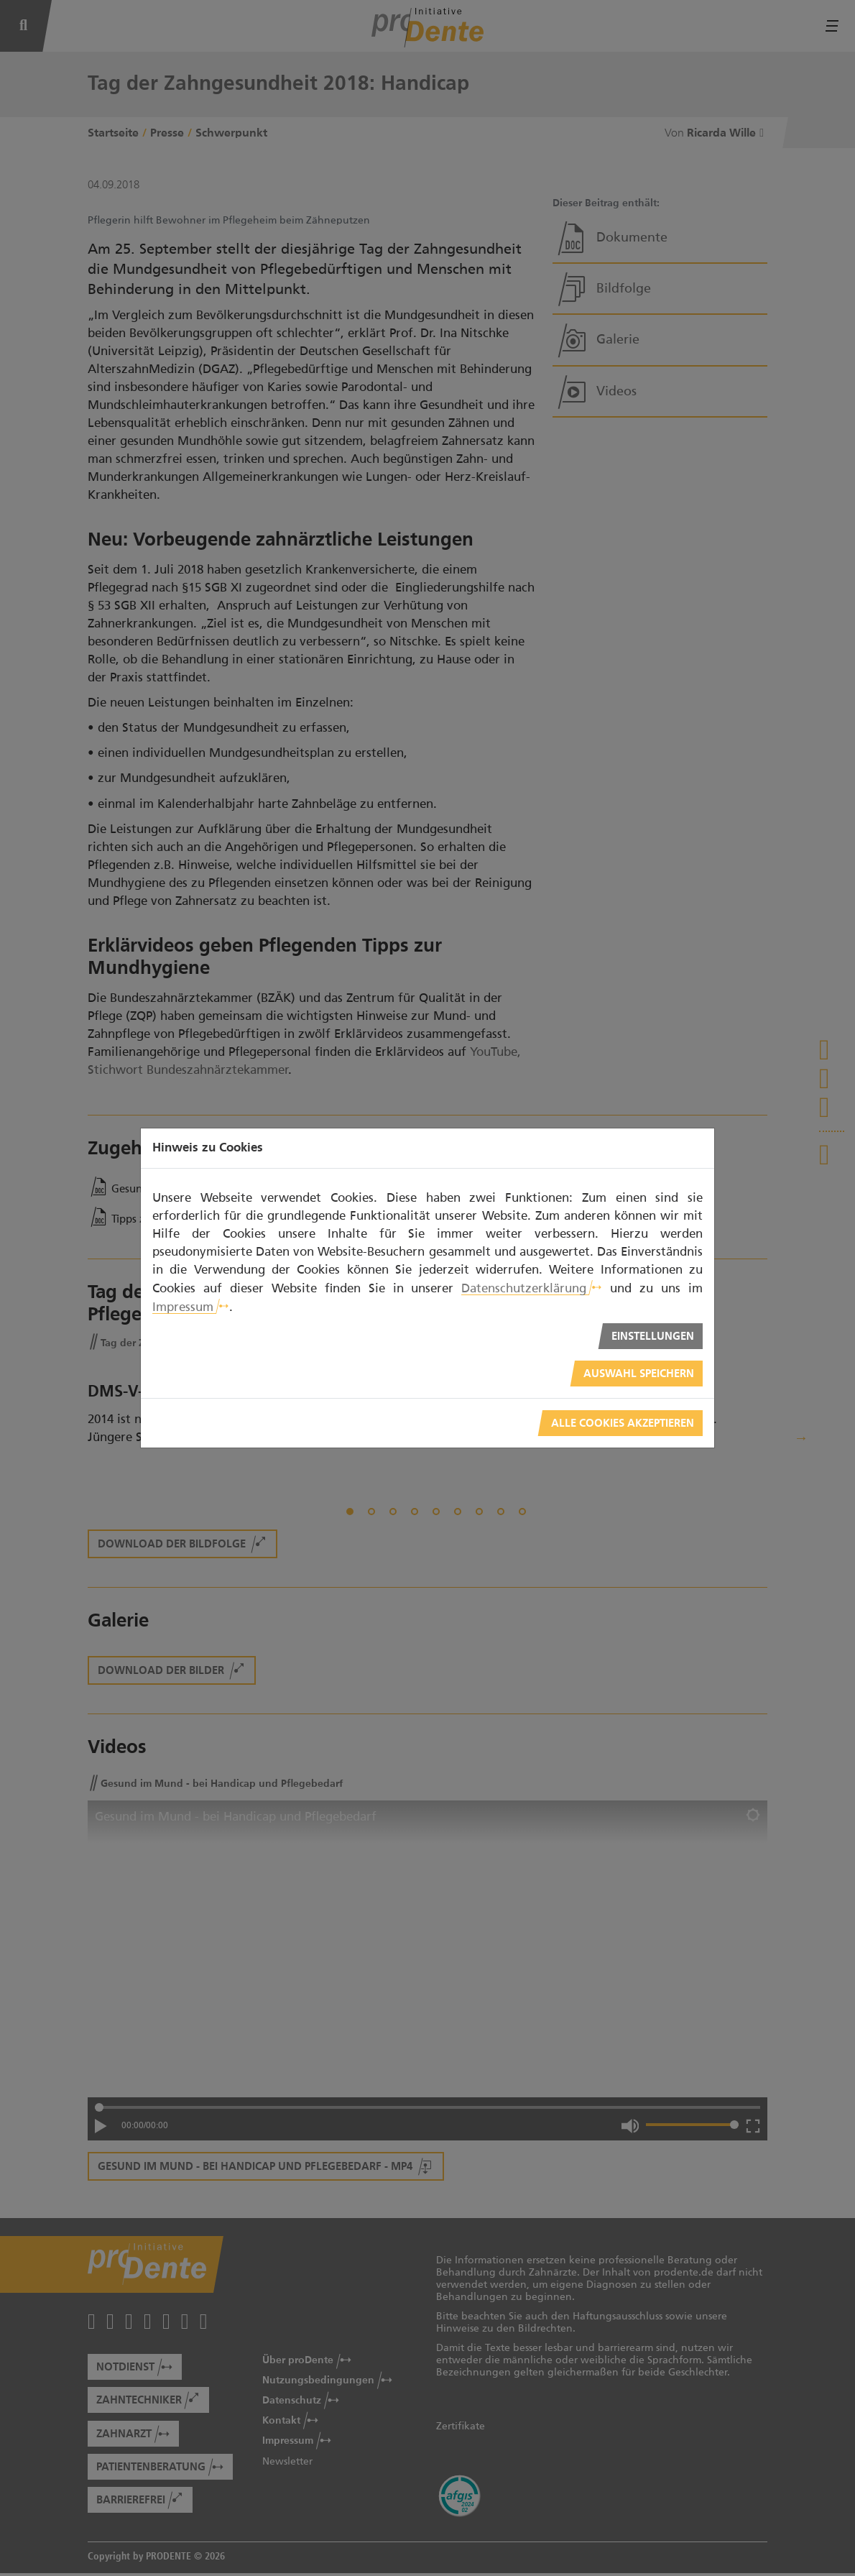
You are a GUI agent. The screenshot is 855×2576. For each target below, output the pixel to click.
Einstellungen (652, 1336)
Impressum (182, 1307)
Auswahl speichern (638, 1373)
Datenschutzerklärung (523, 1288)
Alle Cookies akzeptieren (622, 1423)
